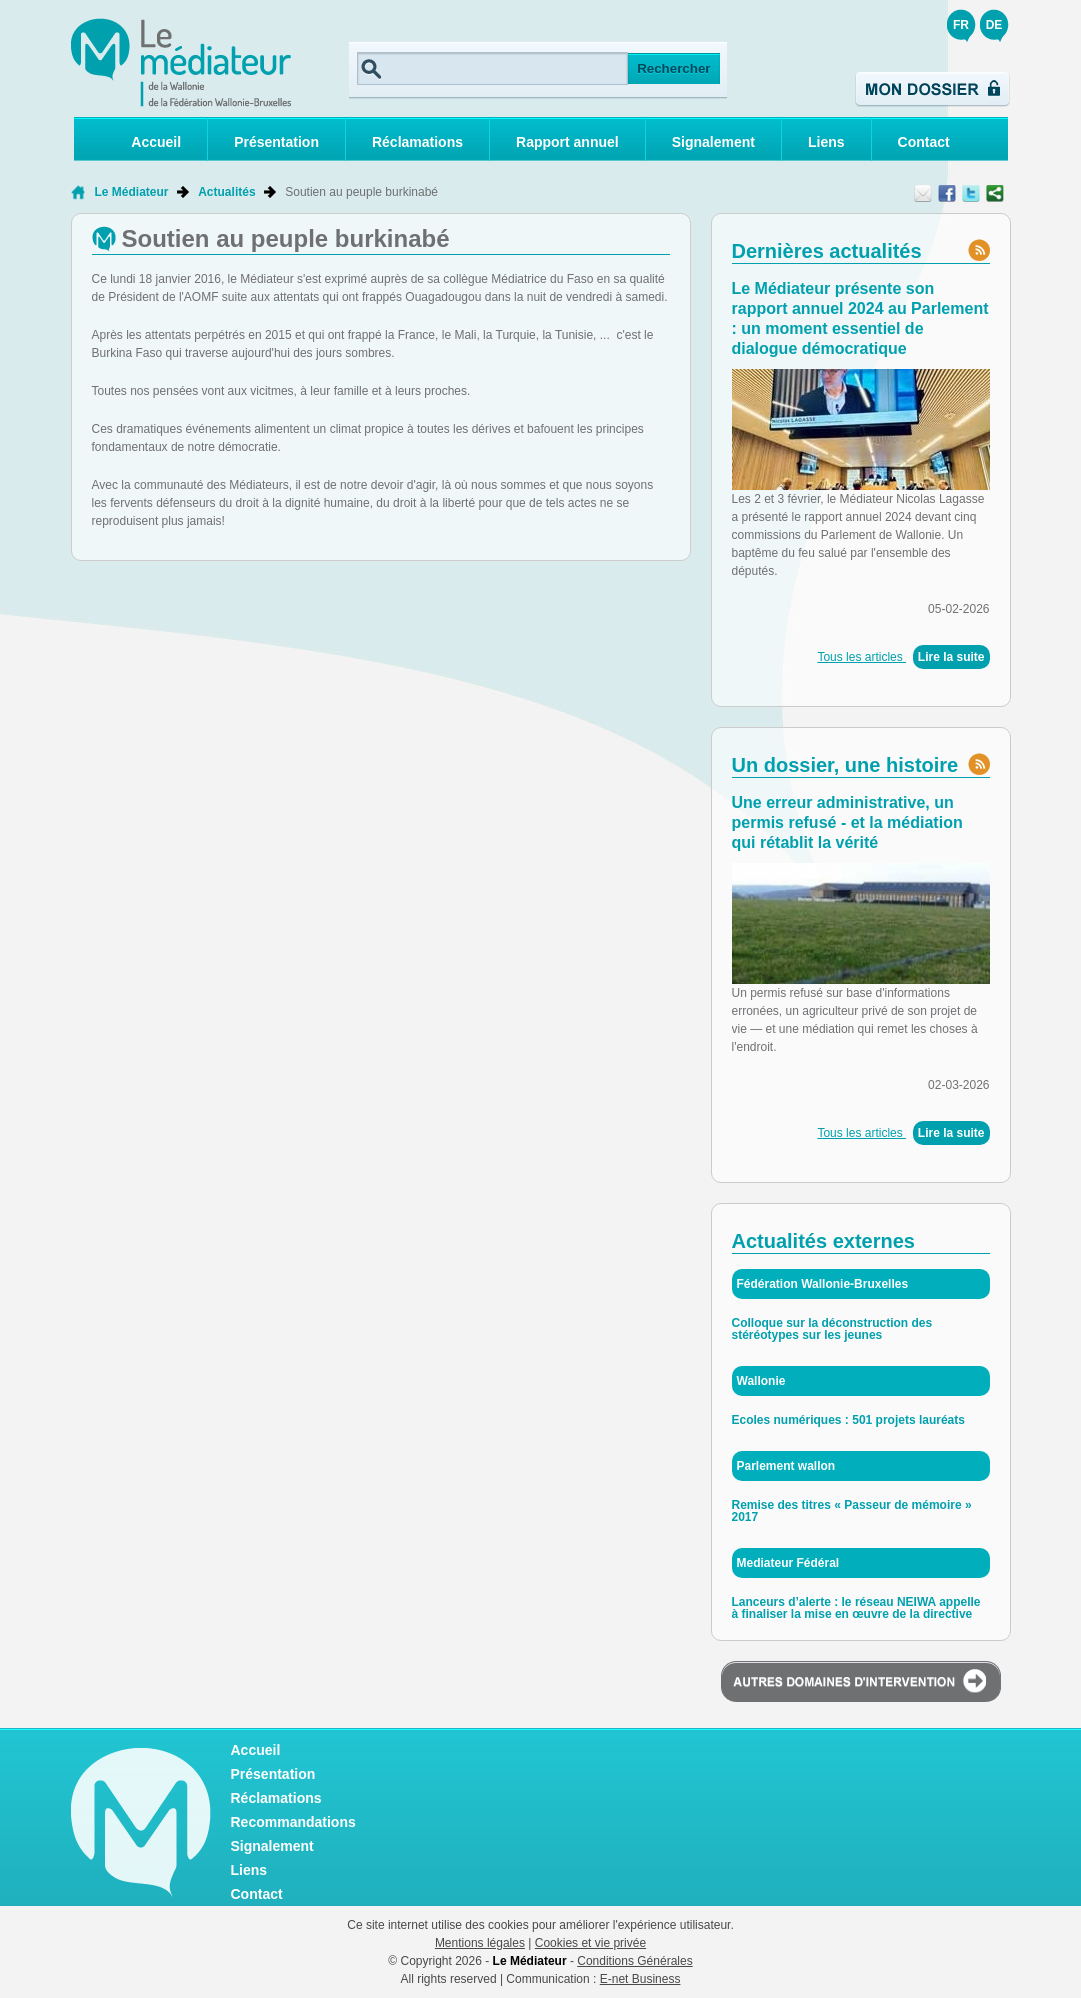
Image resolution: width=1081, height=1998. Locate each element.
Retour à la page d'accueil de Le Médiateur (77, 192)
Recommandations (293, 1822)
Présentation (276, 142)
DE (994, 25)
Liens (826, 142)
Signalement (713, 142)
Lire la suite (951, 657)
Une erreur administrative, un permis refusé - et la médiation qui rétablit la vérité (847, 822)
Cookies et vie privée (590, 1943)
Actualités (226, 192)
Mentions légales (480, 1943)
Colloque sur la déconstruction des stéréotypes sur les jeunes (832, 1329)
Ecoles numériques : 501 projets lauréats (848, 1420)
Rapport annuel (567, 142)
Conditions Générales (634, 1961)
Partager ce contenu (995, 193)
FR (961, 25)
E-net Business (640, 1979)
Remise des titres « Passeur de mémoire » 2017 (852, 1511)
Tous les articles (861, 657)
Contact (924, 142)
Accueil (156, 142)
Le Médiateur (132, 192)
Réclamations (417, 142)
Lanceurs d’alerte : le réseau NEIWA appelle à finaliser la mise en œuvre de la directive (856, 1608)
